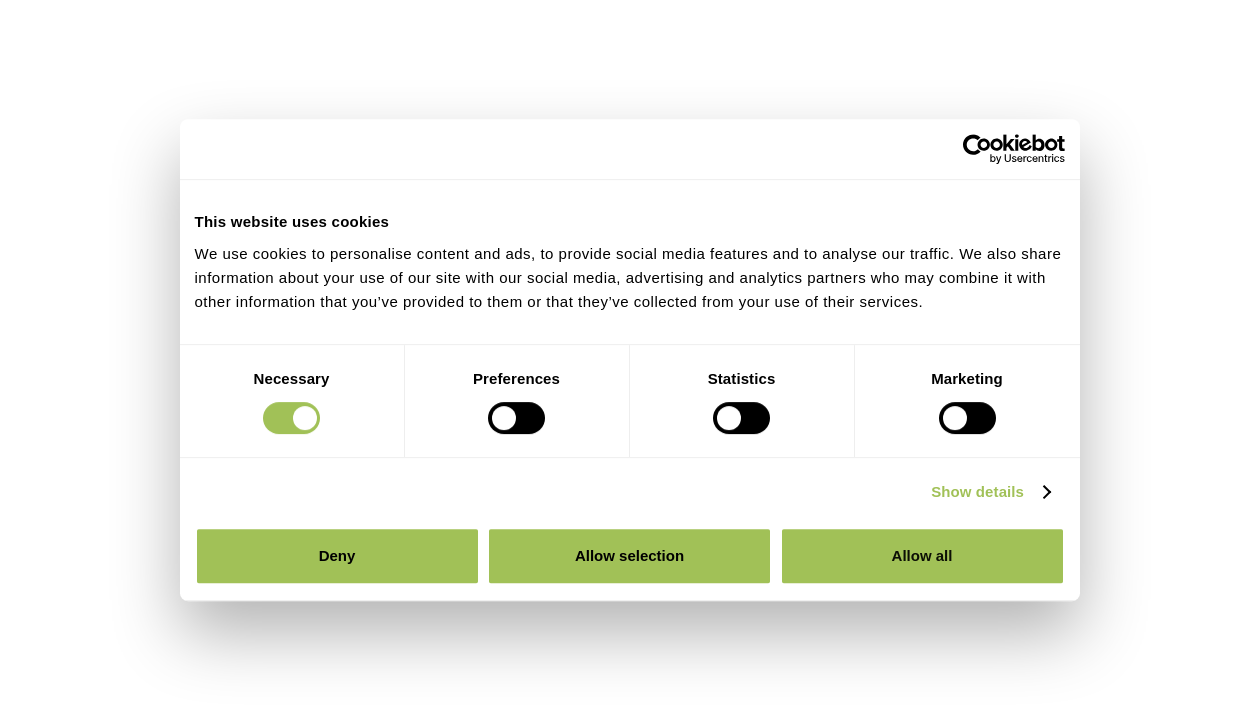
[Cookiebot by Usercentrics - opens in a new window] (977, 149)
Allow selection (629, 555)
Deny (337, 555)
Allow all (922, 555)
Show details (977, 491)
